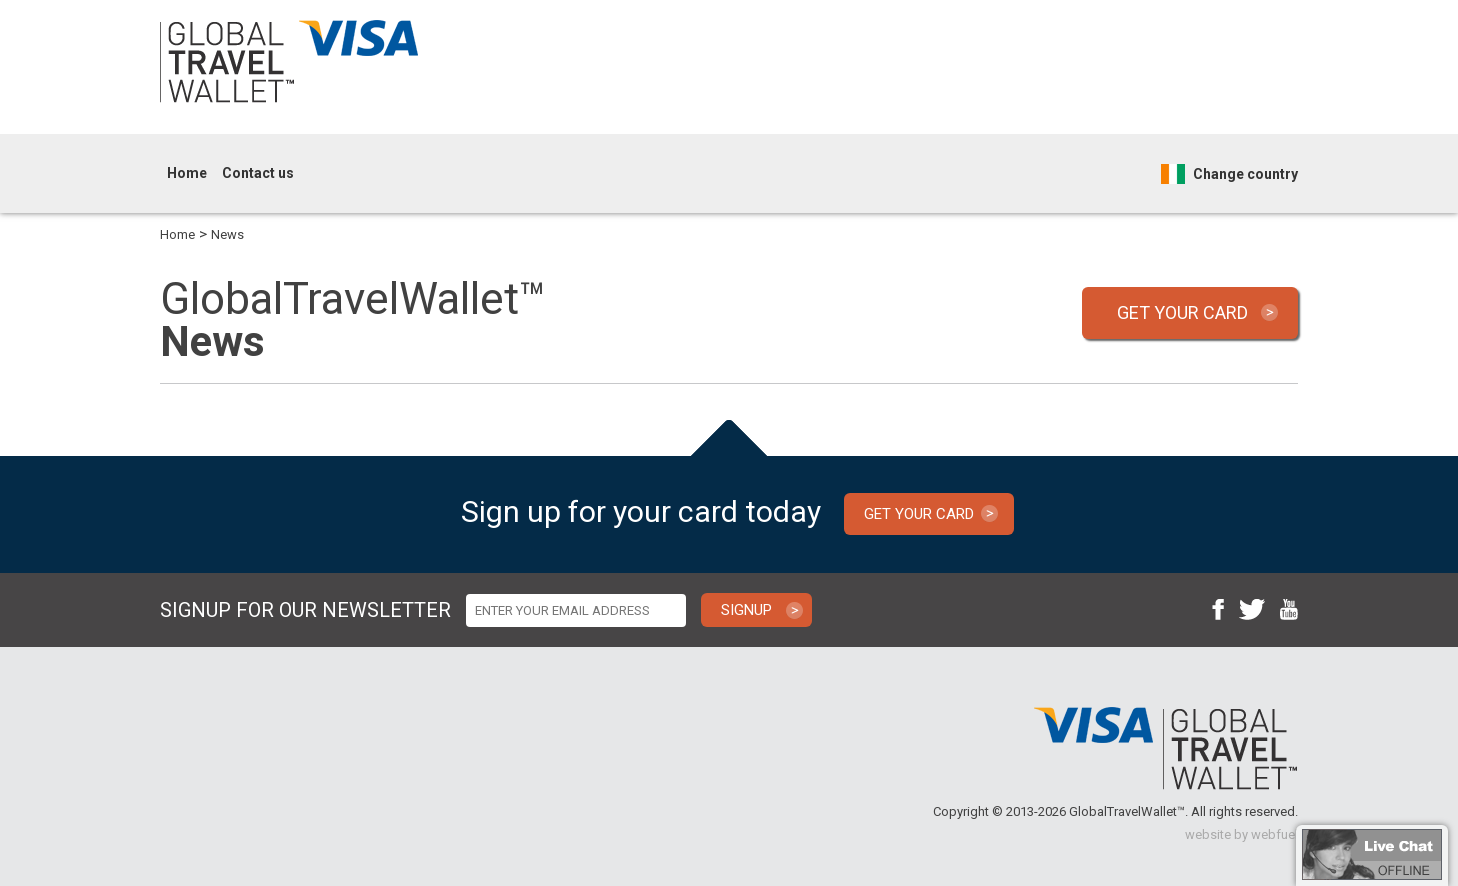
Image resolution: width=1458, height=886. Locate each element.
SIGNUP (746, 610)
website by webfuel (1241, 834)
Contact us (258, 173)
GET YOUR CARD (1182, 312)
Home (187, 173)
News (227, 234)
